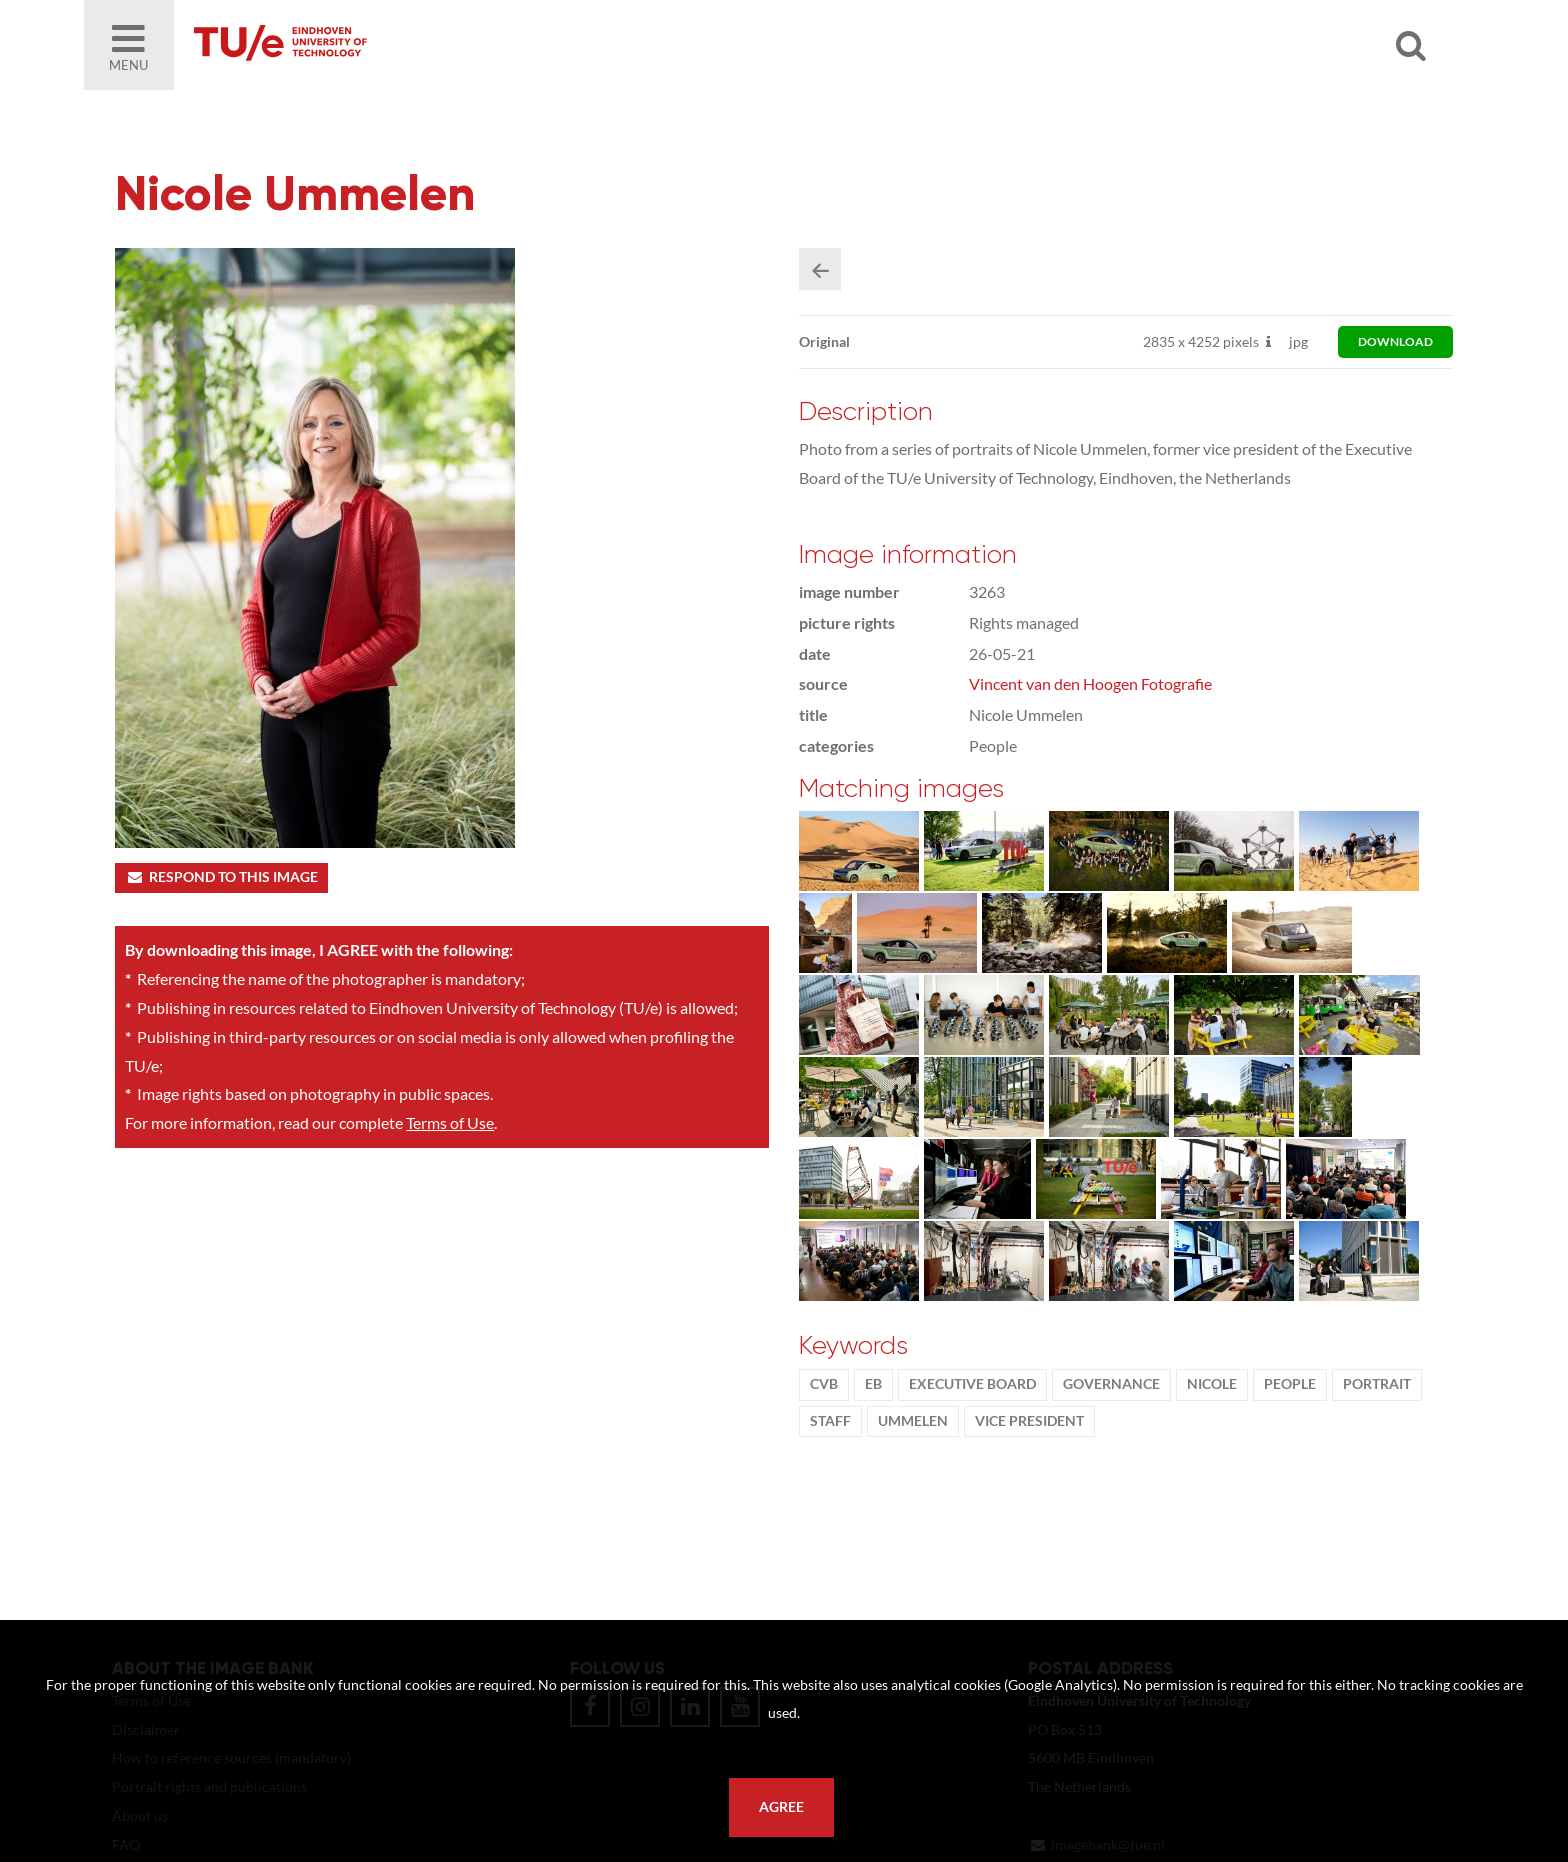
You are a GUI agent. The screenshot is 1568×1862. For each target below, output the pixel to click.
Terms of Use (450, 1122)
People (1290, 1384)
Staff (830, 1421)
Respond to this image (221, 877)
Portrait (1377, 1384)
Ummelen (913, 1421)
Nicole (1212, 1384)
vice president (1029, 1421)
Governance (1111, 1384)
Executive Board (972, 1384)
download (1395, 341)
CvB (824, 1384)
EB (873, 1384)
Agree (781, 1807)
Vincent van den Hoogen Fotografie (1090, 683)
